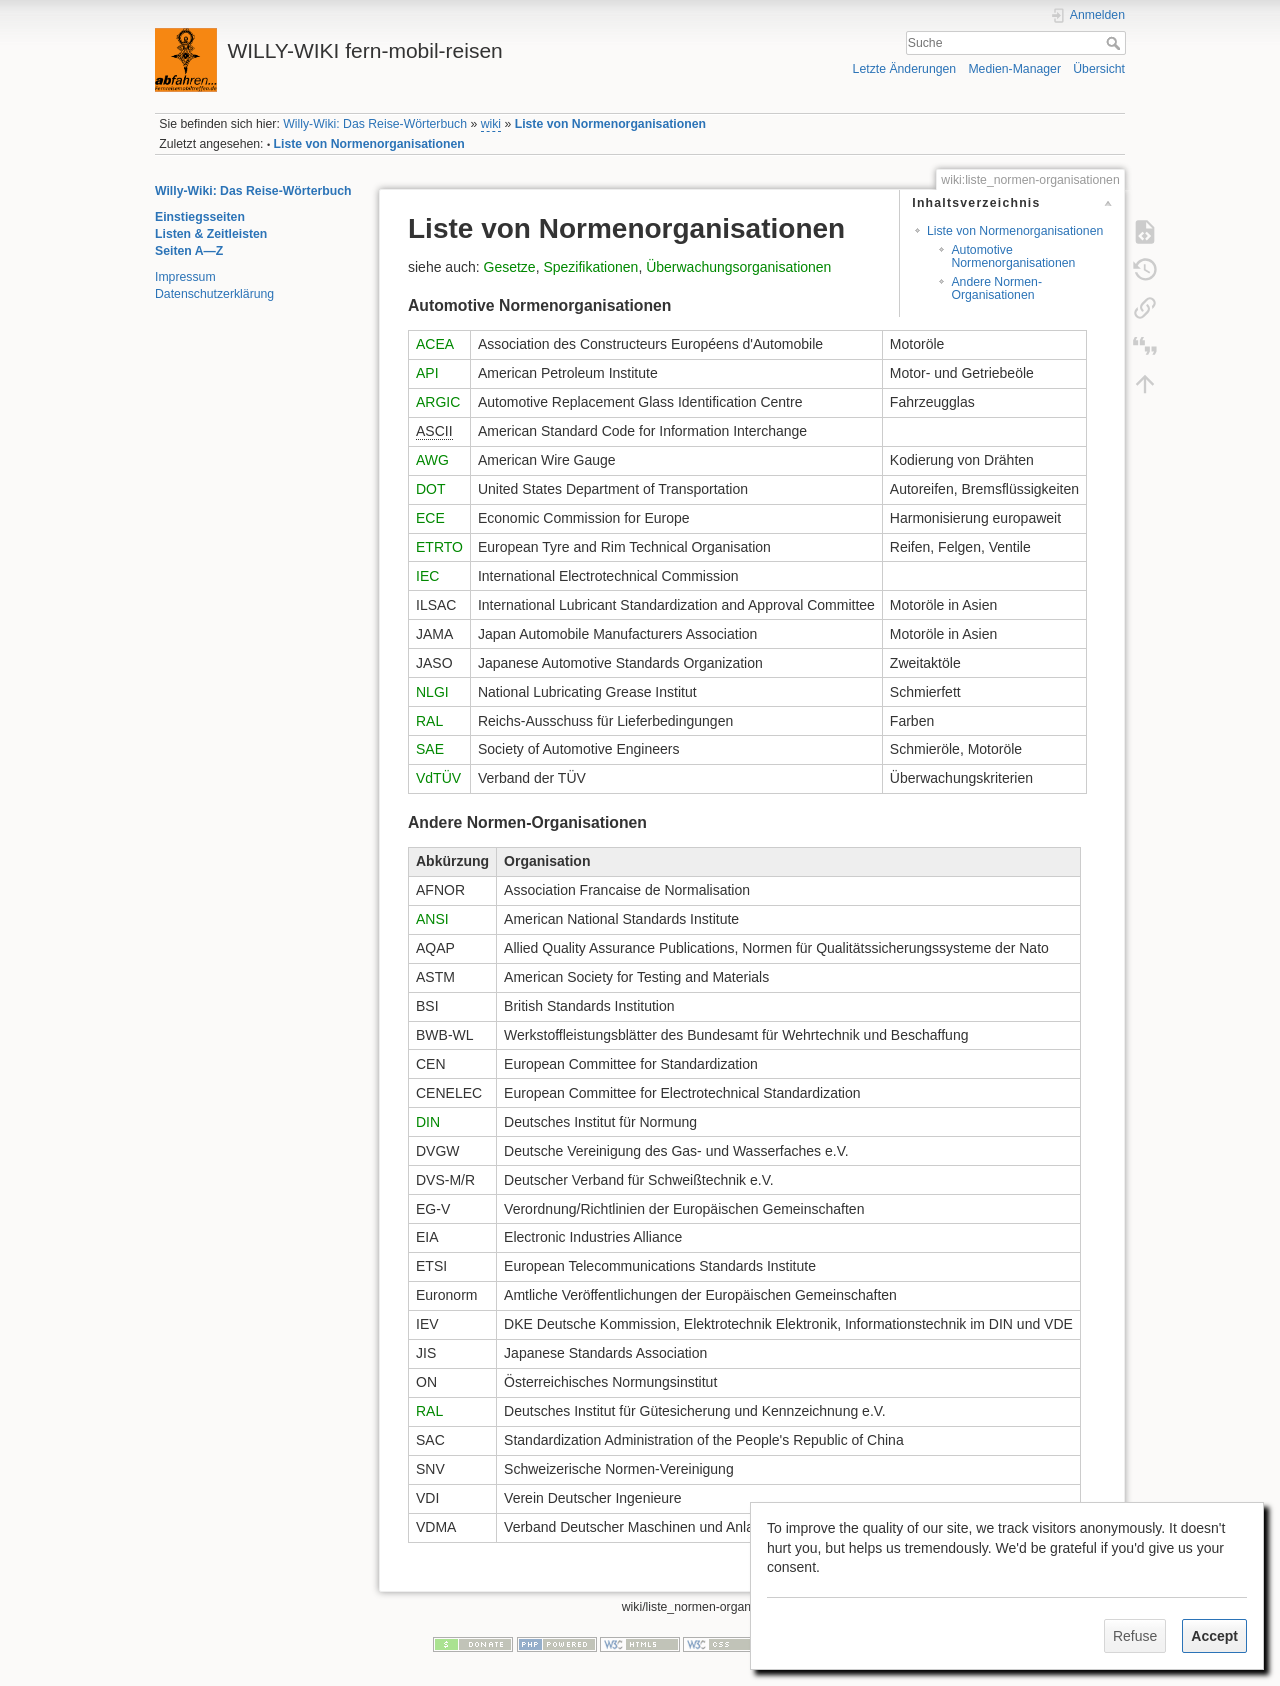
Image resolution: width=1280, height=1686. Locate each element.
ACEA (435, 344)
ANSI (432, 919)
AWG (432, 460)
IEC (427, 576)
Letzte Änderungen (905, 69)
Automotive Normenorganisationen (1013, 256)
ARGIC (438, 402)
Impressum (185, 277)
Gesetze (510, 267)
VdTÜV (438, 778)
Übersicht (1099, 69)
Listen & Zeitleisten (211, 234)
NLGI (432, 692)
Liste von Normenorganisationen (610, 124)
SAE (430, 749)
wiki (491, 124)
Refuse (1135, 1636)
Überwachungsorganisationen (738, 267)
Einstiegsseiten (200, 217)
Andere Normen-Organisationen (996, 288)
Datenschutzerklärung (214, 294)
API (427, 373)
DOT (431, 489)
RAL (429, 721)
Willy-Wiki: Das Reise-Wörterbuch (375, 124)
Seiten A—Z (189, 251)
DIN (428, 1122)
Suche (1115, 43)
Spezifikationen (590, 267)
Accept (1214, 1636)
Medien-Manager (1014, 69)
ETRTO (439, 547)
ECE (430, 518)
